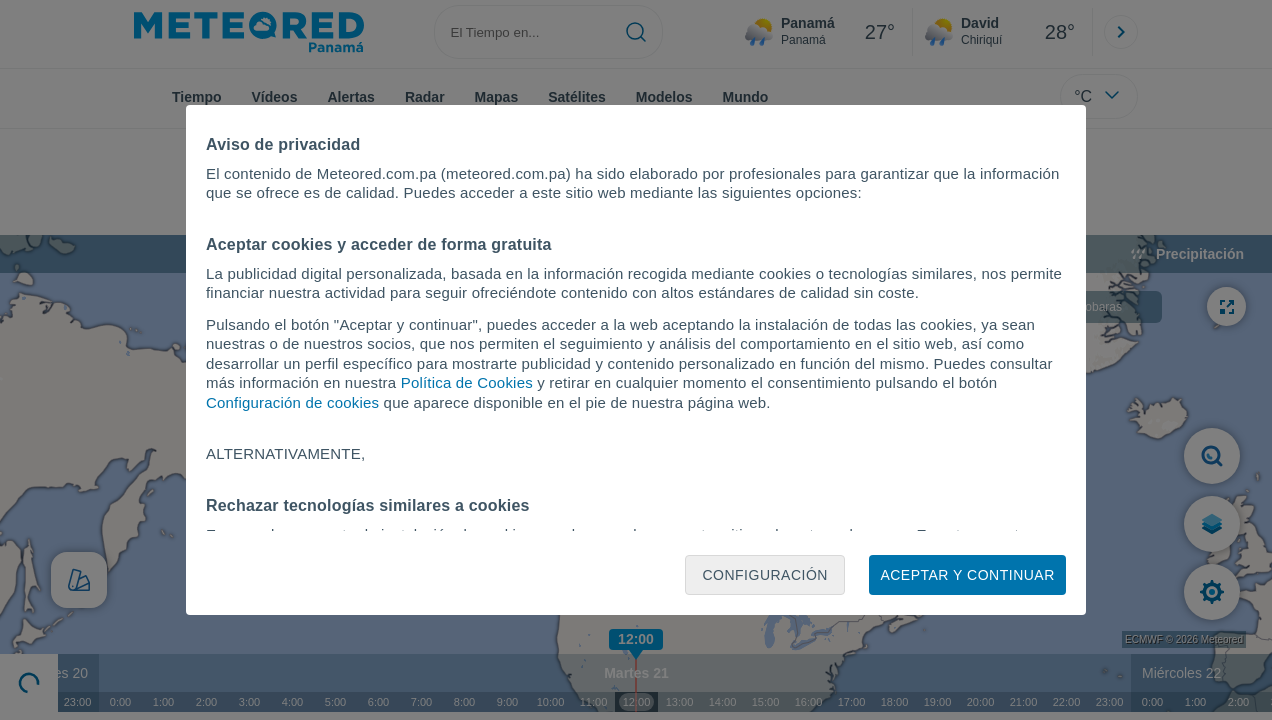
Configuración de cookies (292, 402)
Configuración (765, 575)
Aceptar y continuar (967, 575)
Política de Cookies (467, 382)
